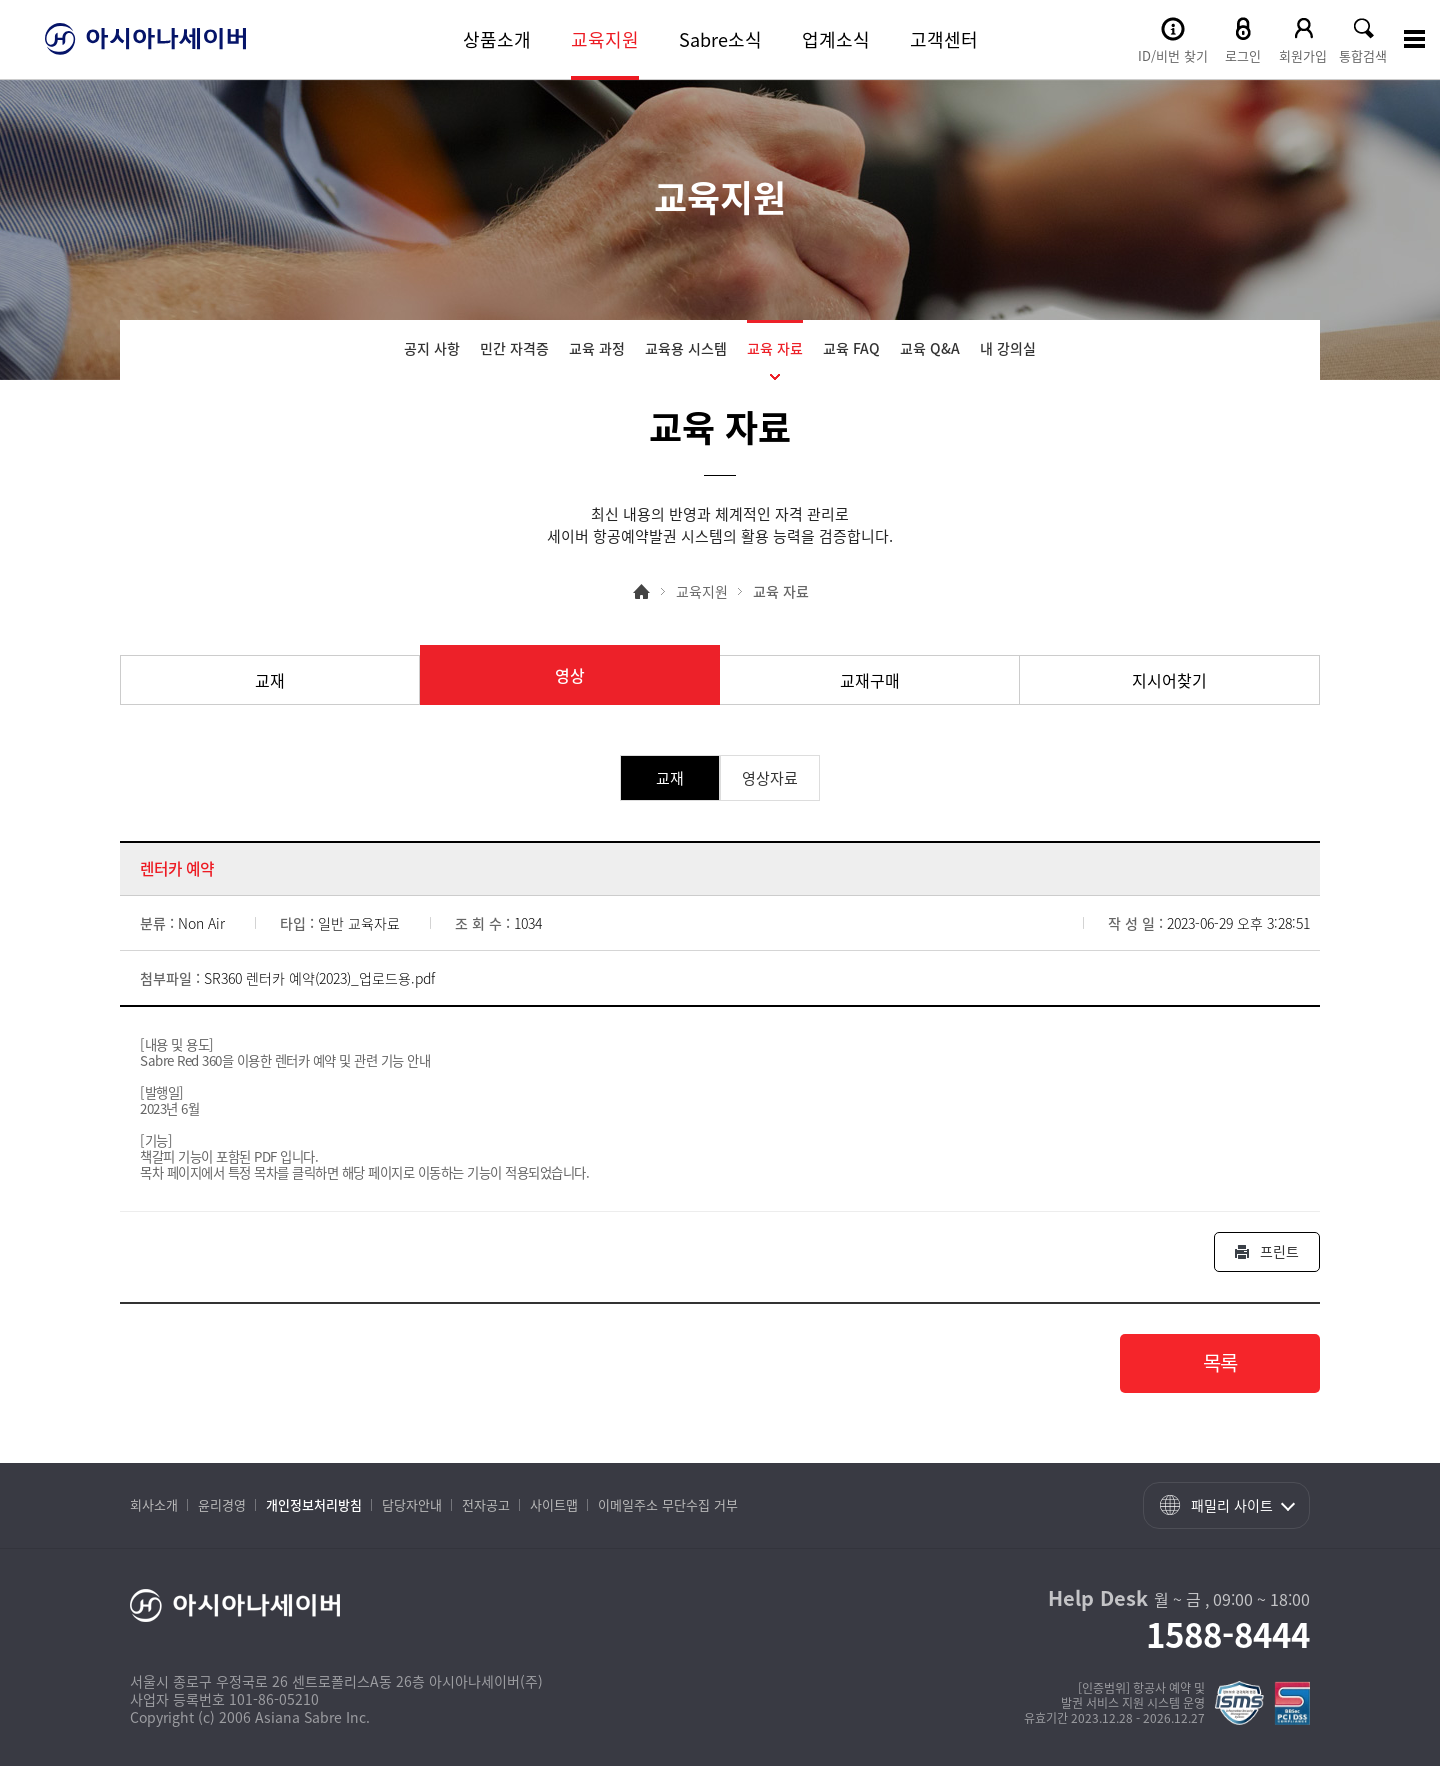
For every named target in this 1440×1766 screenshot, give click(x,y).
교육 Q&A (930, 348)
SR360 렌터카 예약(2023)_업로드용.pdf (319, 978)
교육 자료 (775, 348)
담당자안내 (412, 1504)
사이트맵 (554, 1504)
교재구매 (870, 680)
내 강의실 (1008, 348)
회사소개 (154, 1504)
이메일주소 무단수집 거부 (668, 1504)
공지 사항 (432, 348)
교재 (270, 680)
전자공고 (486, 1504)
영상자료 (770, 778)
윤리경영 (222, 1504)
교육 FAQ (851, 348)
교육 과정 (597, 348)
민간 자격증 (514, 348)
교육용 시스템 (686, 348)
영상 (570, 675)
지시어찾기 (1169, 680)
